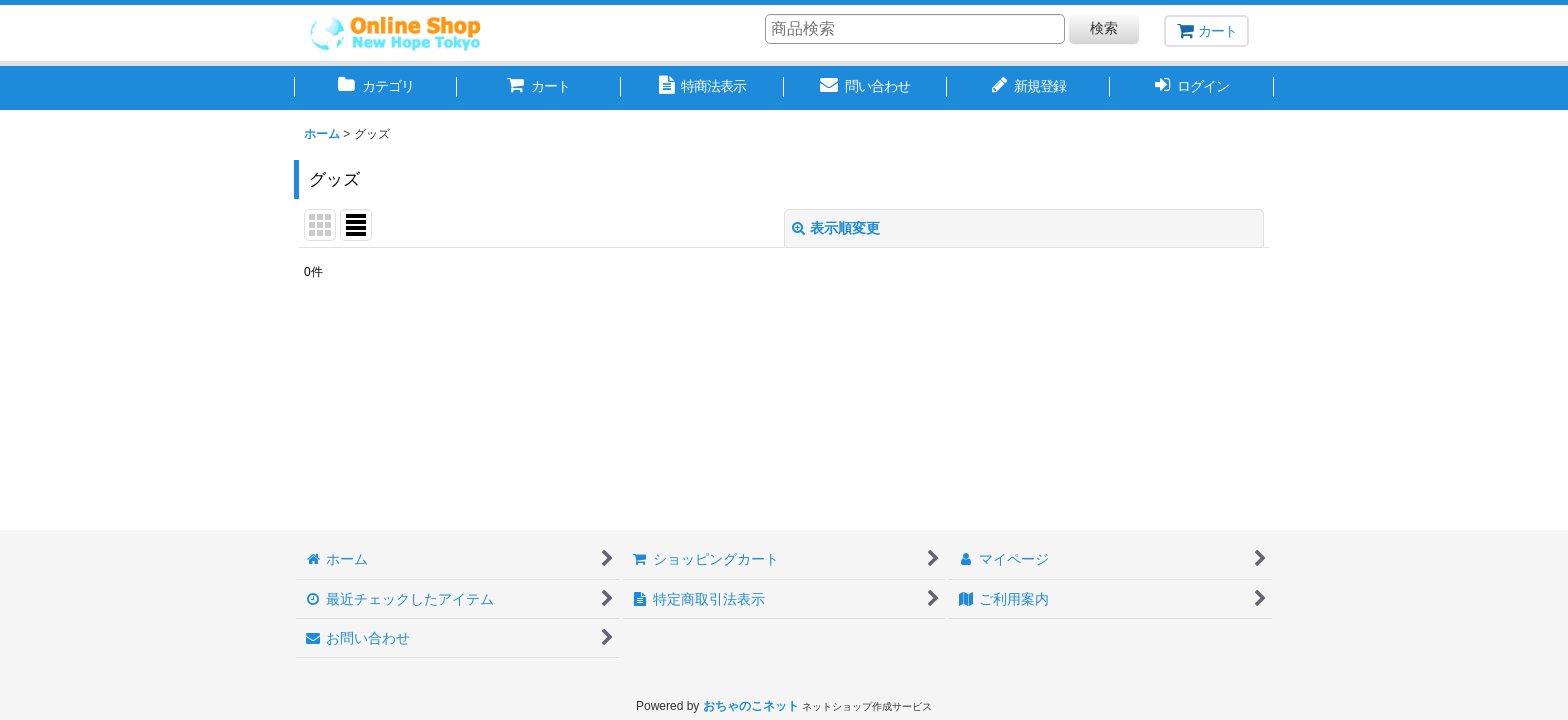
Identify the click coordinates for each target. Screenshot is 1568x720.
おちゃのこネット (751, 706)
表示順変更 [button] (836, 228)
